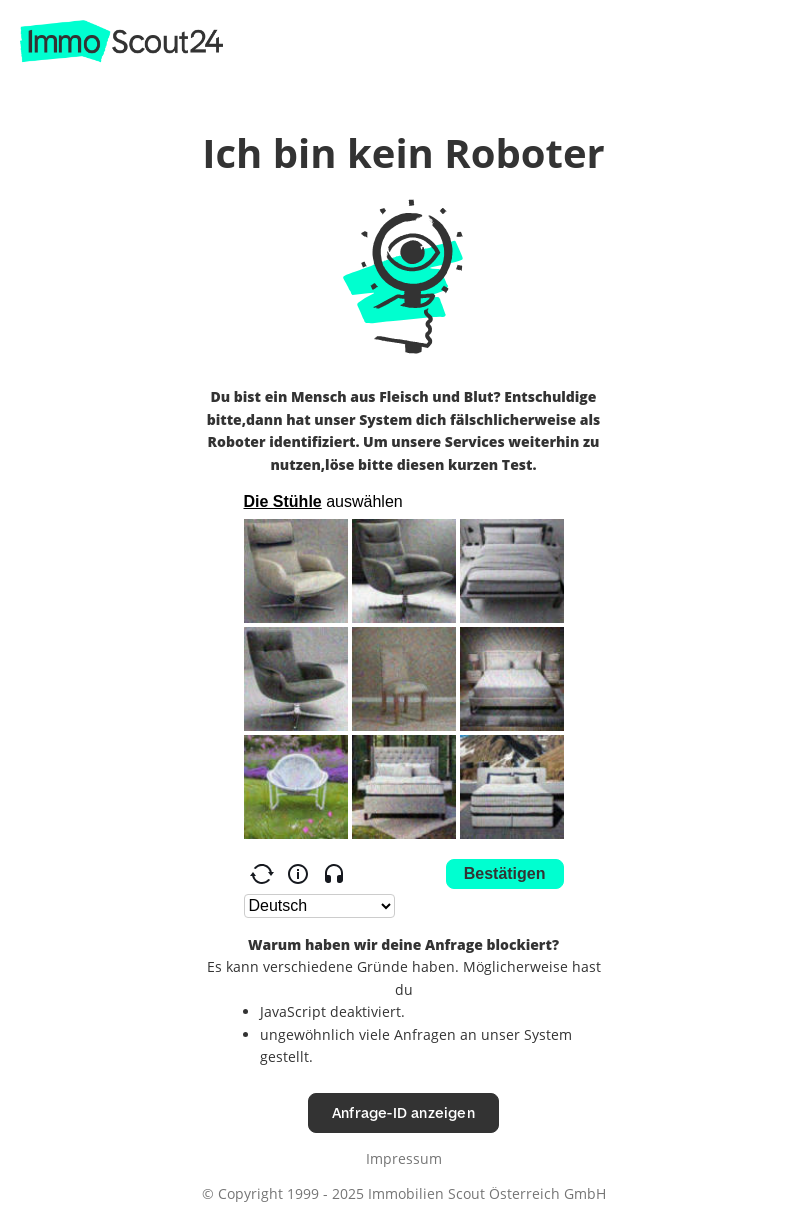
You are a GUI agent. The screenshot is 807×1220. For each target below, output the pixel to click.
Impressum (404, 1158)
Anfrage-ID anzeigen (403, 1112)
